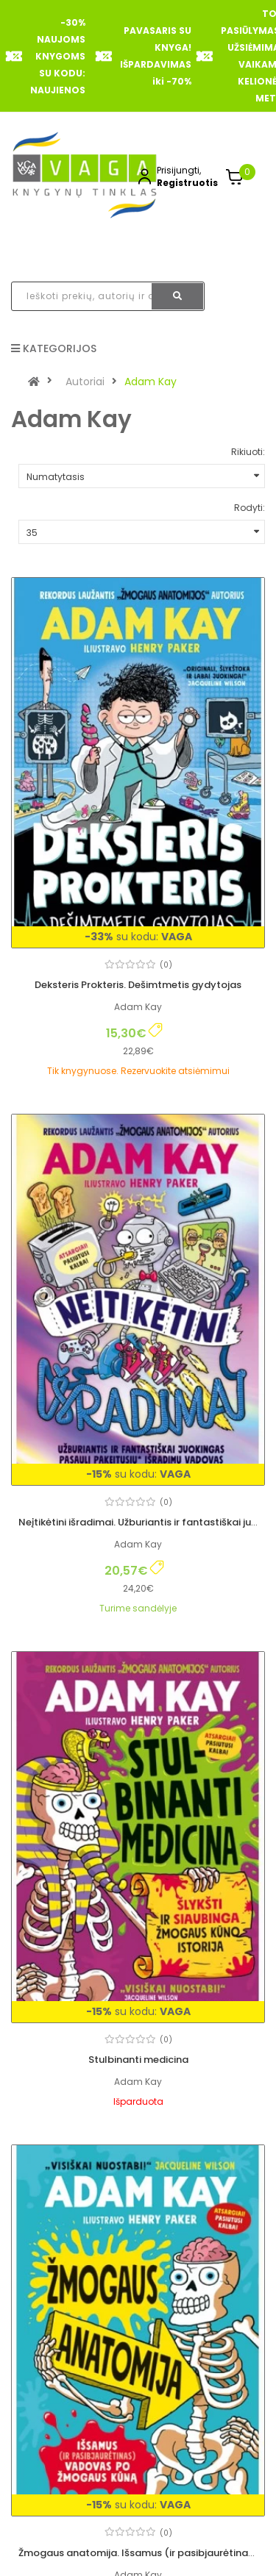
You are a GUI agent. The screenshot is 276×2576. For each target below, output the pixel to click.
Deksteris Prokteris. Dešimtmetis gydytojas (138, 985)
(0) (166, 964)
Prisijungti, (179, 170)
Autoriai (85, 381)
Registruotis (187, 182)
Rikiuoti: (248, 452)
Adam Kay (150, 381)
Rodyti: (249, 507)
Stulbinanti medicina (138, 2060)
